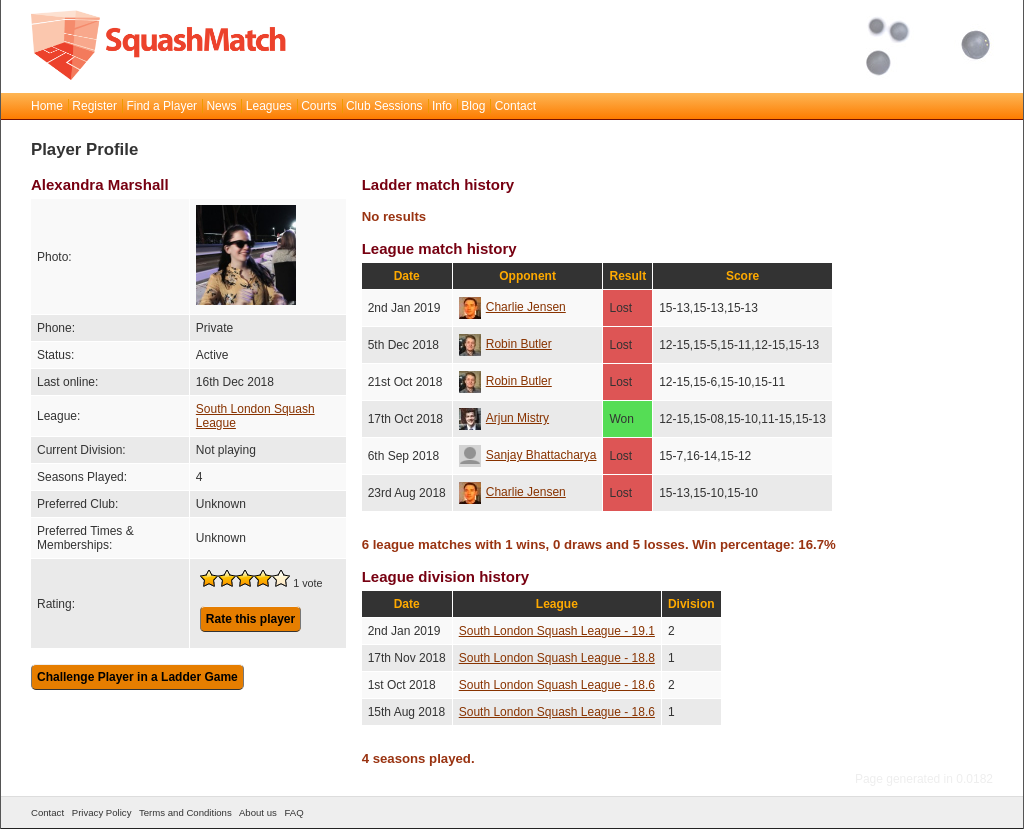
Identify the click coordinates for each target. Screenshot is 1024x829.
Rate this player (250, 619)
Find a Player (161, 106)
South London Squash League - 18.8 (557, 658)
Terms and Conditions (185, 812)
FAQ (293, 812)
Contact (515, 106)
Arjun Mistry (504, 418)
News (221, 106)
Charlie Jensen (512, 307)
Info (442, 106)
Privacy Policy (102, 812)
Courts (318, 106)
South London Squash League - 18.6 (557, 685)
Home (47, 106)
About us (258, 812)
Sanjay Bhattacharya (528, 455)
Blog (473, 106)
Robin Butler (505, 344)
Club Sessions (384, 106)
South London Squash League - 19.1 (557, 631)
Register (94, 106)
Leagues (269, 106)
